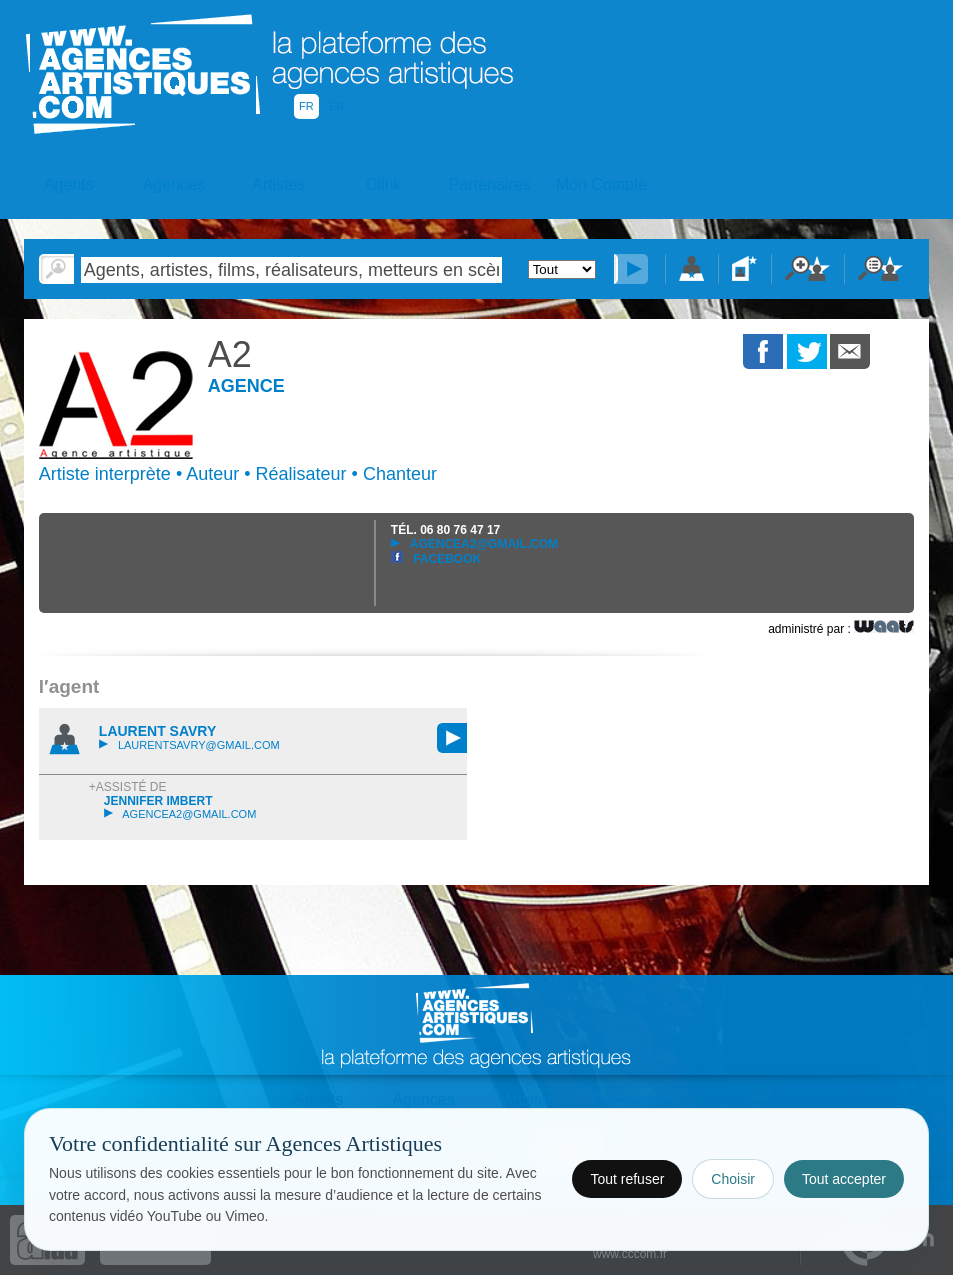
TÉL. (445, 530)
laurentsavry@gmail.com (189, 745)
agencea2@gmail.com (474, 544)
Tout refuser (627, 1179)
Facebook (436, 559)
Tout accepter (844, 1179)
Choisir (733, 1179)
